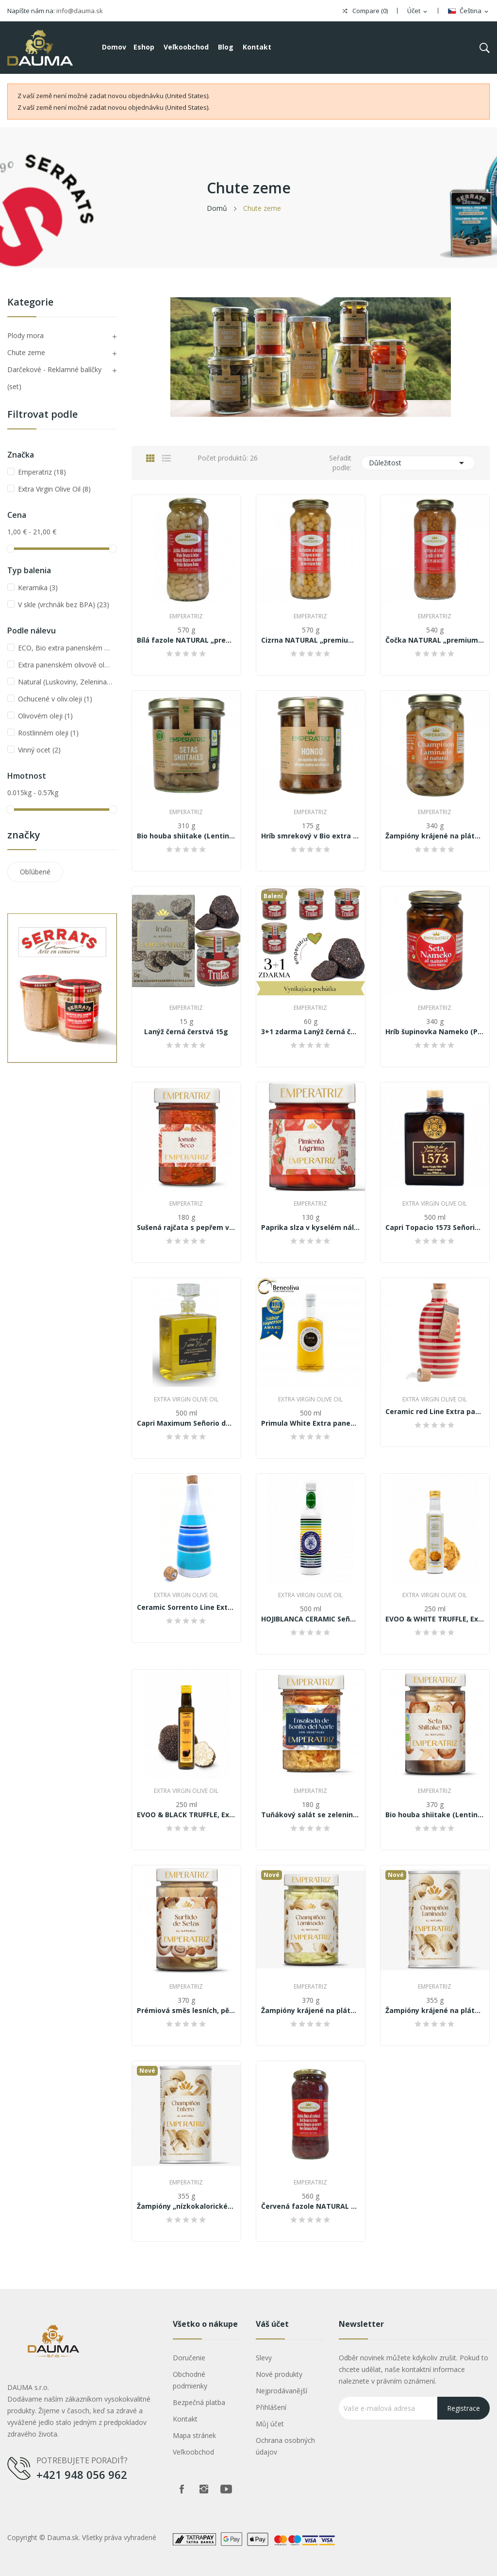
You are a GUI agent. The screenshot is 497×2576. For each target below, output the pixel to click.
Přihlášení (271, 2407)
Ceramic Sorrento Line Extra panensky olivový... (186, 1607)
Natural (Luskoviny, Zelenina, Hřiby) (65, 681)
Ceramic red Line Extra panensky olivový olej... (434, 1411)
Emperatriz (42, 472)
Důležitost (418, 463)
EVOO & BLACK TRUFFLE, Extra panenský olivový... (186, 1814)
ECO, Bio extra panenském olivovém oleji (65, 647)
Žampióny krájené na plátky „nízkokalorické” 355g (434, 2010)
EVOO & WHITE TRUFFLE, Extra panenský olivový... (434, 1619)
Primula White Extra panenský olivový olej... (310, 1423)
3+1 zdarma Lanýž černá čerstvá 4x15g (310, 1031)
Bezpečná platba (199, 2402)
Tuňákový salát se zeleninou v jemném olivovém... (310, 1814)
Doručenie (189, 2357)
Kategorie (30, 302)
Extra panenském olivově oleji (65, 664)
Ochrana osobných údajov (285, 2446)
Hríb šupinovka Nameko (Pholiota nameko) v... (434, 1031)
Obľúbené (35, 871)
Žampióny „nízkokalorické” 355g (186, 2206)
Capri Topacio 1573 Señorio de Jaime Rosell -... (434, 1227)
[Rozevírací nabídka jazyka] (469, 11)
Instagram (204, 2489)
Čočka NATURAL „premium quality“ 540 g (434, 640)
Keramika (38, 587)
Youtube (226, 2489)
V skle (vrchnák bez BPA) (63, 604)
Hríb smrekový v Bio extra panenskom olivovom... (310, 836)
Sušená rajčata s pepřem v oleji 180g (186, 1227)
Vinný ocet (39, 749)
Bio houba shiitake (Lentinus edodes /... (186, 836)
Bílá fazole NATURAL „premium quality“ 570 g (186, 640)
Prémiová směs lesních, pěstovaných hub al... (186, 2010)
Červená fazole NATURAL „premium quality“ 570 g (310, 2206)
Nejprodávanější (281, 2390)
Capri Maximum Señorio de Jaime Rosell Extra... (186, 1423)
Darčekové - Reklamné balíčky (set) (54, 378)
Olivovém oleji (45, 715)
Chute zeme (26, 352)
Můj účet (270, 2423)
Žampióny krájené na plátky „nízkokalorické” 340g (434, 836)
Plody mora (25, 335)
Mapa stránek (194, 2435)
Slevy (264, 2357)
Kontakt (185, 2418)
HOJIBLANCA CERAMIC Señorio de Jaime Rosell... (310, 1619)
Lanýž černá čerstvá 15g (186, 1031)
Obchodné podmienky (190, 2380)
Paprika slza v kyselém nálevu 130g (310, 1227)
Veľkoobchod (193, 2452)
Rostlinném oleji (48, 732)
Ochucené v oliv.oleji (55, 698)
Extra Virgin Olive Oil (54, 489)
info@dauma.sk (79, 10)
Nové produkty (279, 2374)
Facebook (181, 2489)
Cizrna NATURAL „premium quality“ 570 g (310, 640)
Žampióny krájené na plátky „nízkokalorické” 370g (310, 2010)
